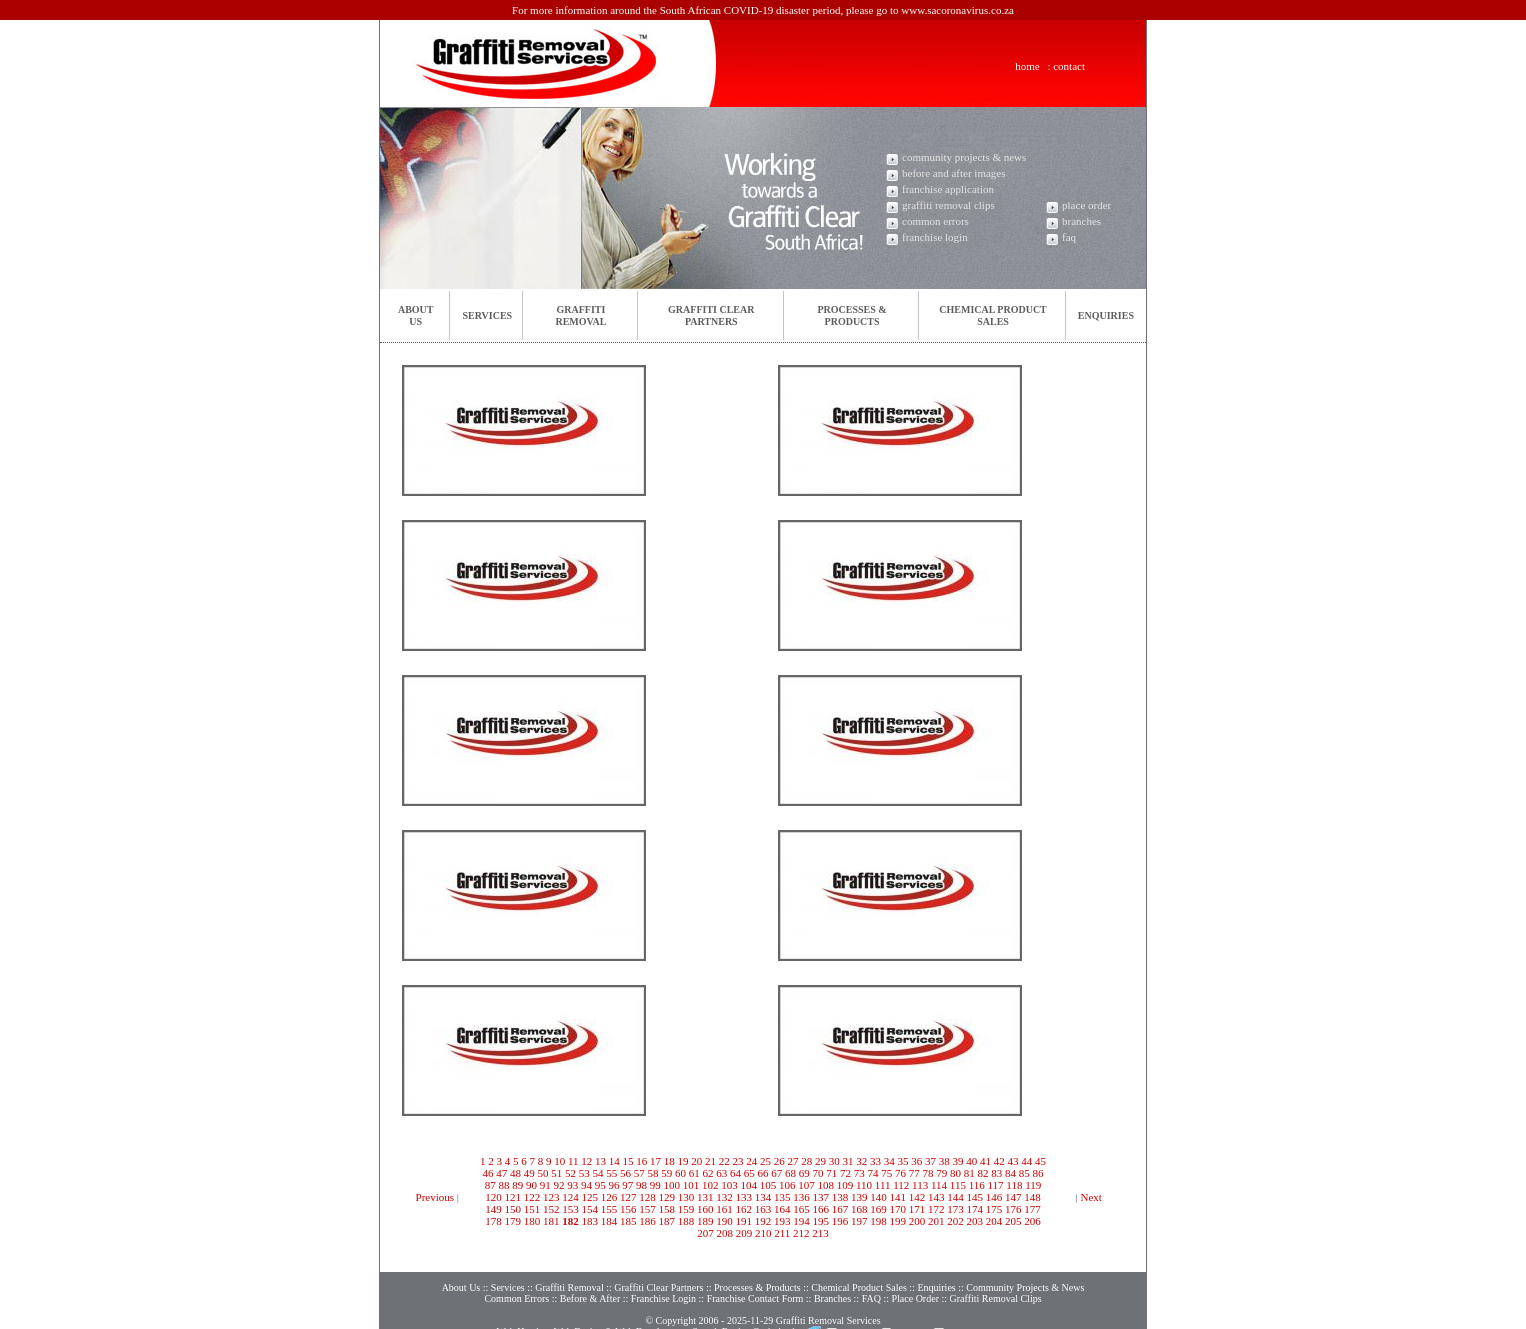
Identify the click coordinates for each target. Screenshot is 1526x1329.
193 (782, 1221)
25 (765, 1161)
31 (848, 1161)
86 (1038, 1173)
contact (1069, 66)
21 (710, 1161)
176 (1013, 1209)
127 (628, 1197)
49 (529, 1173)
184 (609, 1221)
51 (556, 1173)
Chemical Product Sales (860, 1267)
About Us (461, 1267)
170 (898, 1209)
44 (1026, 1161)
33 (875, 1161)
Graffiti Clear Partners (658, 1267)
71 (831, 1173)
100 (671, 1185)
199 (898, 1221)
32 (861, 1161)
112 (901, 1185)
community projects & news (964, 157)
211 (782, 1233)
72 (845, 1173)
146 (994, 1197)
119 (1033, 1185)
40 (971, 1161)
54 (598, 1173)
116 (977, 1185)
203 (975, 1221)
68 (790, 1173)
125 (590, 1197)
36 (916, 1161)
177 (1032, 1209)
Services (487, 315)
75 (886, 1173)
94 (586, 1185)
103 (729, 1185)
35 (903, 1161)
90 (531, 1185)
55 (611, 1173)
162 (744, 1209)
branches (1081, 221)
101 (691, 1185)
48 (515, 1173)
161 (724, 1209)
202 (955, 1221)
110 (864, 1185)
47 (501, 1173)
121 (513, 1197)
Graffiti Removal (569, 1267)
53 (584, 1173)
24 (751, 1161)
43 (1013, 1161)
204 (994, 1221)
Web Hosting (523, 1311)
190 (724, 1221)
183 (590, 1221)
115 (958, 1185)
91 (545, 1185)
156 (628, 1209)
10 (559, 1161)
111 (883, 1185)
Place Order (914, 1278)
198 (878, 1221)
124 (570, 1197)
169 (878, 1209)
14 (614, 1161)
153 (570, 1209)
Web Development (652, 1311)
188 (686, 1221)
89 (517, 1185)
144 (955, 1197)
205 (1013, 1221)
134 (763, 1197)
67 (776, 1173)
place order (1086, 205)
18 (669, 1161)
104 (748, 1185)
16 (641, 1161)
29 (820, 1161)
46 (488, 1173)
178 (493, 1221)
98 (641, 1185)
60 (680, 1173)
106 (787, 1185)
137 (821, 1197)
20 (696, 1161)
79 (941, 1173)
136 (801, 1197)
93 (572, 1185)
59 (666, 1173)
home (1027, 66)
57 (639, 1173)
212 (801, 1233)
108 (825, 1185)
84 (1010, 1173)
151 (532, 1209)
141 (898, 1197)
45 (1040, 1161)
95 (600, 1185)
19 (683, 1161)
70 (818, 1173)
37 (930, 1161)
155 (609, 1209)
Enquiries (1106, 315)
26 (779, 1161)
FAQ (871, 1278)
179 (513, 1221)
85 (1024, 1173)
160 (705, 1209)
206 (1032, 1221)
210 (763, 1233)
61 (694, 1173)
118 (1014, 1185)
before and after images (954, 173)
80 (955, 1173)
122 (532, 1197)
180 (532, 1221)
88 (503, 1185)
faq (1069, 237)
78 (928, 1173)
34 (889, 1161)
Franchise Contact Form (755, 1278)
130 (686, 1197)
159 (686, 1209)
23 (738, 1161)
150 (513, 1209)
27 (793, 1161)
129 (667, 1197)
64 (735, 1173)
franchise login (935, 237)
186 (647, 1221)
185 (628, 1221)
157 (647, 1209)
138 (840, 1197)
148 (1032, 1197)
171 (917, 1209)
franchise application (948, 189)
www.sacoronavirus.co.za (957, 10)
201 (936, 1221)
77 (914, 1173)
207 (705, 1233)
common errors (935, 221)
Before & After (590, 1278)
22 (724, 1161)
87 (490, 1185)
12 (586, 1161)
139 (859, 1197)
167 (840, 1209)
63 (721, 1173)
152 (551, 1209)
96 (613, 1185)
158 (667, 1209)
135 (782, 1197)
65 (749, 1173)
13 (600, 1161)
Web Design (578, 1311)
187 (667, 1221)
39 (958, 1161)
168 (859, 1209)
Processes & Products (757, 1267)
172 (936, 1209)
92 (558, 1185)
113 (920, 1185)
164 (782, 1209)
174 (975, 1209)
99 (655, 1185)
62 (708, 1173)
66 (763, 1173)
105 (768, 1185)
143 (936, 1197)
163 (763, 1209)
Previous (435, 1197)
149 (493, 1209)
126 (609, 1197)
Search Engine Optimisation (748, 1311)
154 (590, 1209)
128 (647, 1197)
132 (724, 1197)
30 (834, 1161)
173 (955, 1209)
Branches (832, 1278)
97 (627, 1185)
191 (744, 1221)
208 (724, 1233)
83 (996, 1173)
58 (653, 1173)
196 (840, 1221)
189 (705, 1221)
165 (801, 1209)
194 (801, 1221)
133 (744, 1197)
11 (573, 1161)
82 (983, 1173)
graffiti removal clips (948, 205)
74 (873, 1173)
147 (1013, 1197)
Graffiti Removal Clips (996, 1278)
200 (917, 1221)
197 (859, 1221)
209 (744, 1233)
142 (917, 1197)
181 (551, 1221)
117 (995, 1185)
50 (543, 1173)
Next (1091, 1197)
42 (999, 1161)
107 (806, 1185)
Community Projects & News (1025, 1267)
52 (570, 1173)
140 (878, 1197)
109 (845, 1185)
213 (820, 1233)
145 (975, 1197)
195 (821, 1221)
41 (985, 1161)
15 (628, 1161)
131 (705, 1197)
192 (763, 1221)
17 (655, 1161)
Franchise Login (663, 1278)
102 (710, 1185)
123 (551, 1197)
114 (939, 1185)
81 (969, 1173)
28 (806, 1161)
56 (625, 1173)
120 (493, 1197)
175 (994, 1209)
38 (944, 1161)
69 (804, 1173)
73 (859, 1173)
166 (821, 1209)
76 (900, 1173)
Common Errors (516, 1278)
